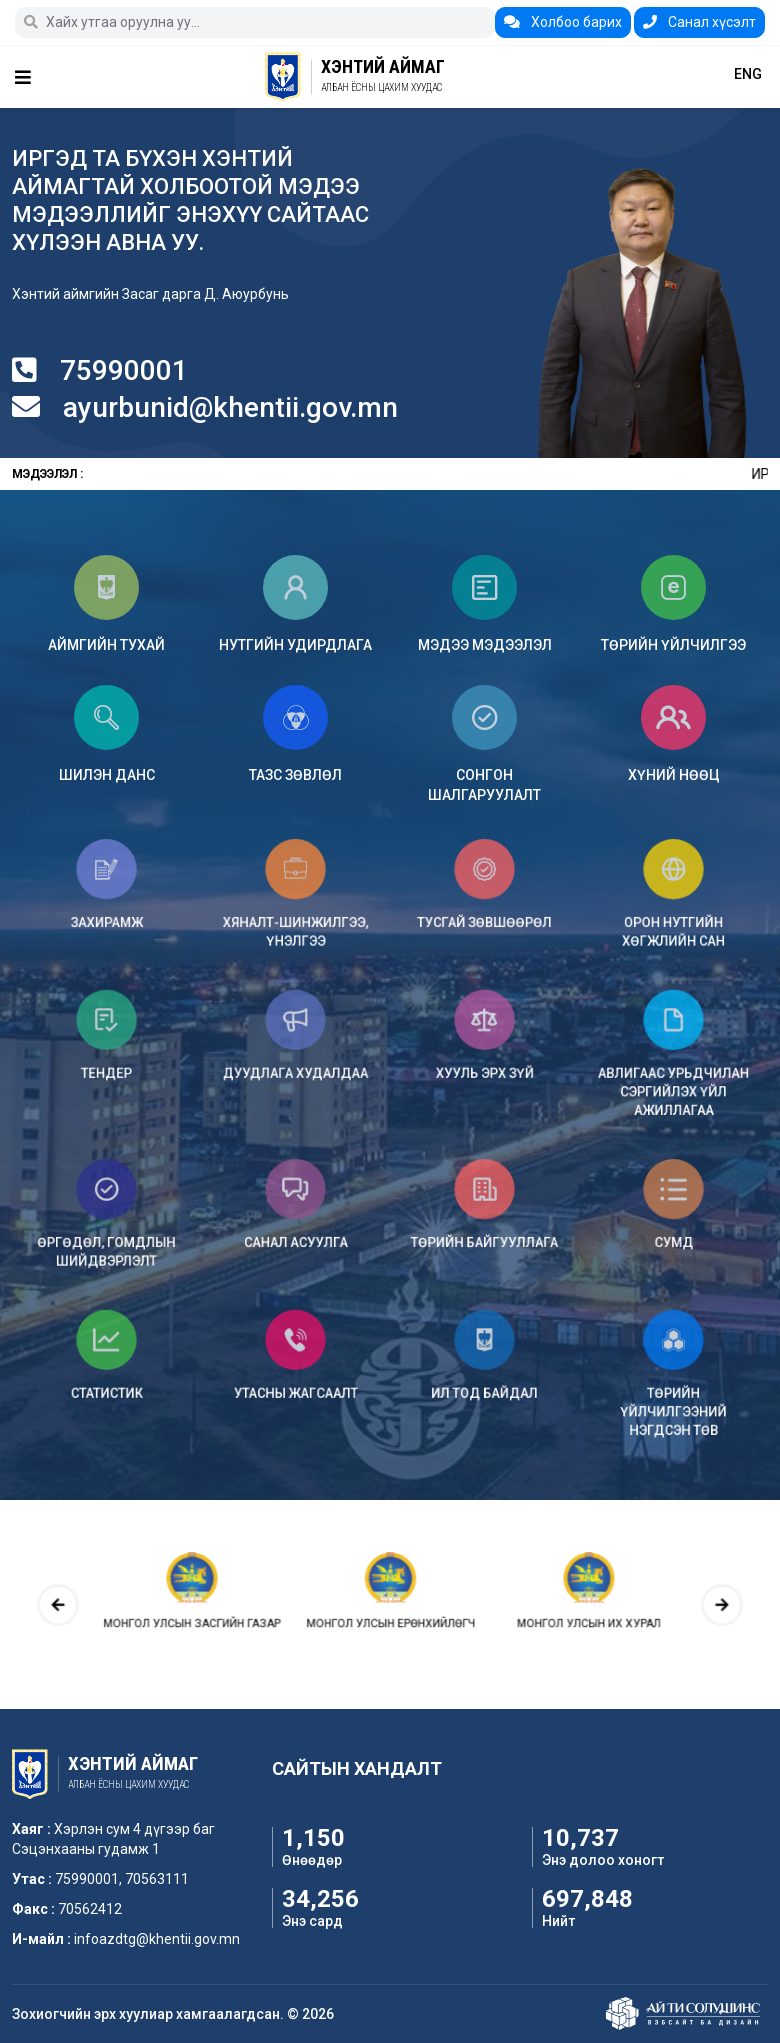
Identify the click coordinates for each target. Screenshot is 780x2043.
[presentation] (145, 1604)
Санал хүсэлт (699, 22)
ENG (748, 74)
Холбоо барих (563, 22)
